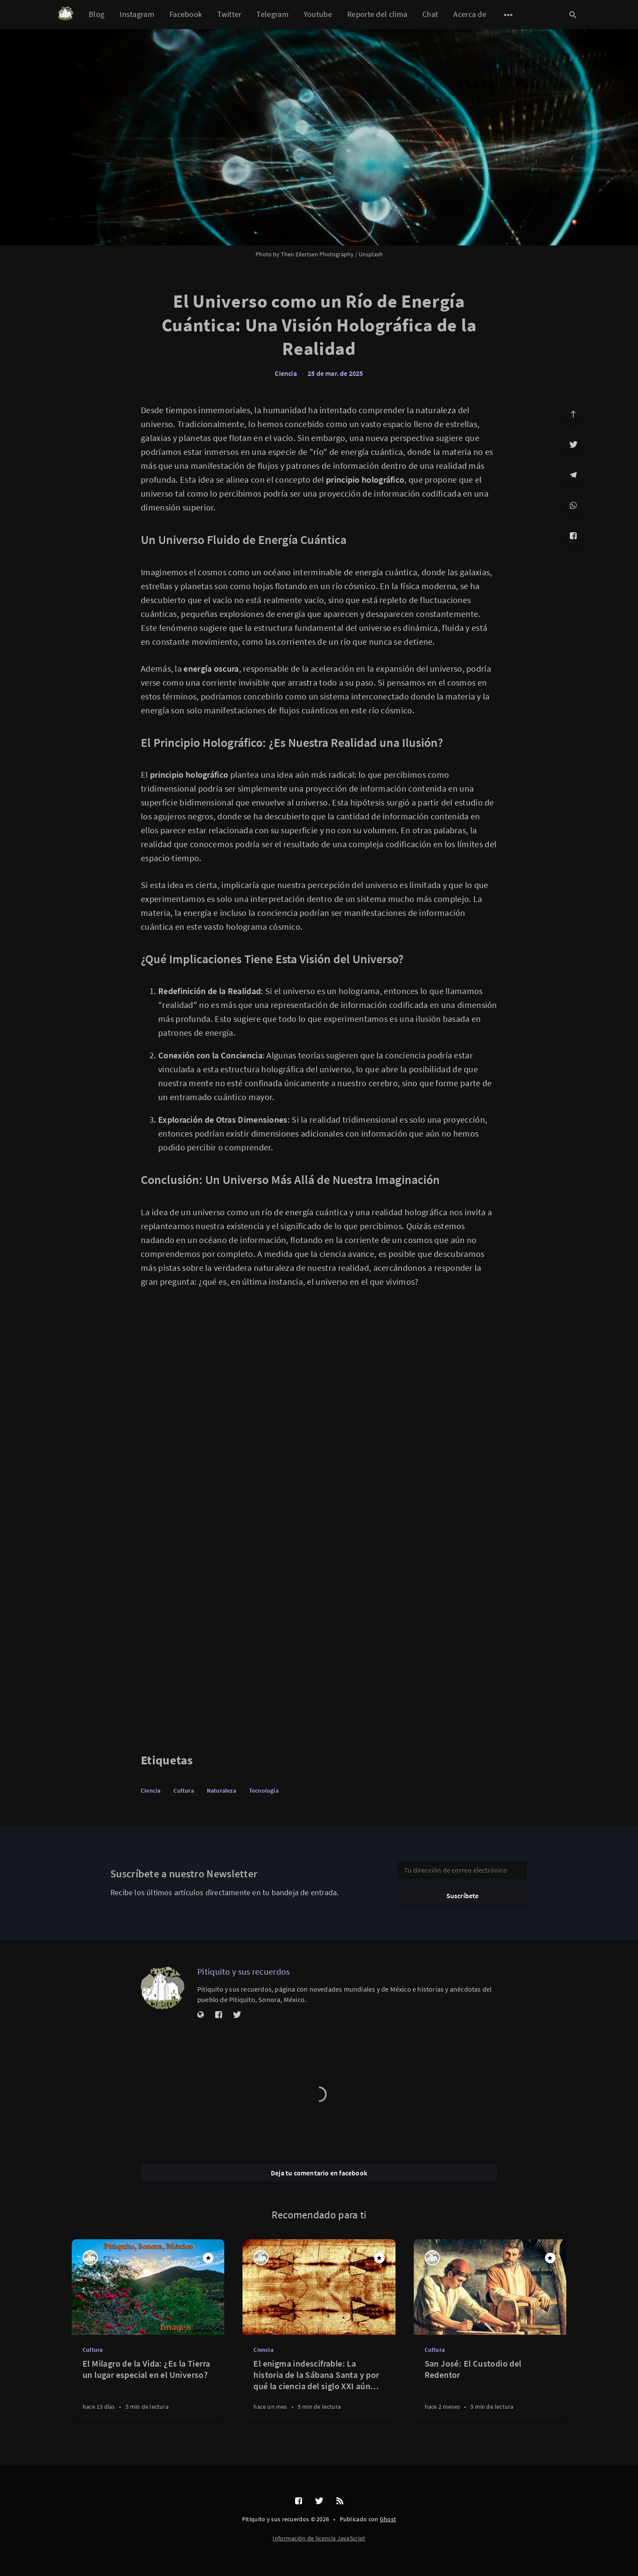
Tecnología (264, 1790)
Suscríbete (462, 1895)
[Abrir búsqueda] (573, 15)
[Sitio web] (200, 2015)
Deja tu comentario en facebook (319, 2172)
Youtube (318, 14)
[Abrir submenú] (508, 15)
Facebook (185, 14)
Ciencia (285, 373)
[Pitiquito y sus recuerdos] (162, 1987)
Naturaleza (221, 1790)
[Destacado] (208, 2258)
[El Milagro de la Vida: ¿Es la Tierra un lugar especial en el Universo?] (148, 2389)
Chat (430, 14)
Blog (96, 14)
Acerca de (469, 14)
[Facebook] (573, 536)
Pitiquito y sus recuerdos (243, 1971)
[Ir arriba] (573, 414)
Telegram (272, 14)
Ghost (388, 2519)
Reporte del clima (377, 14)
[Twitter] (573, 444)
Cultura (183, 1790)
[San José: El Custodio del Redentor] (490, 2389)
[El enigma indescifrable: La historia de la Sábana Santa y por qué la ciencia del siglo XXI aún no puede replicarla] (319, 2389)
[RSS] (339, 2501)
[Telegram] (573, 475)
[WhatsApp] (573, 505)
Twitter (229, 14)
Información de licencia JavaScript (318, 2538)
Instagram (137, 14)
